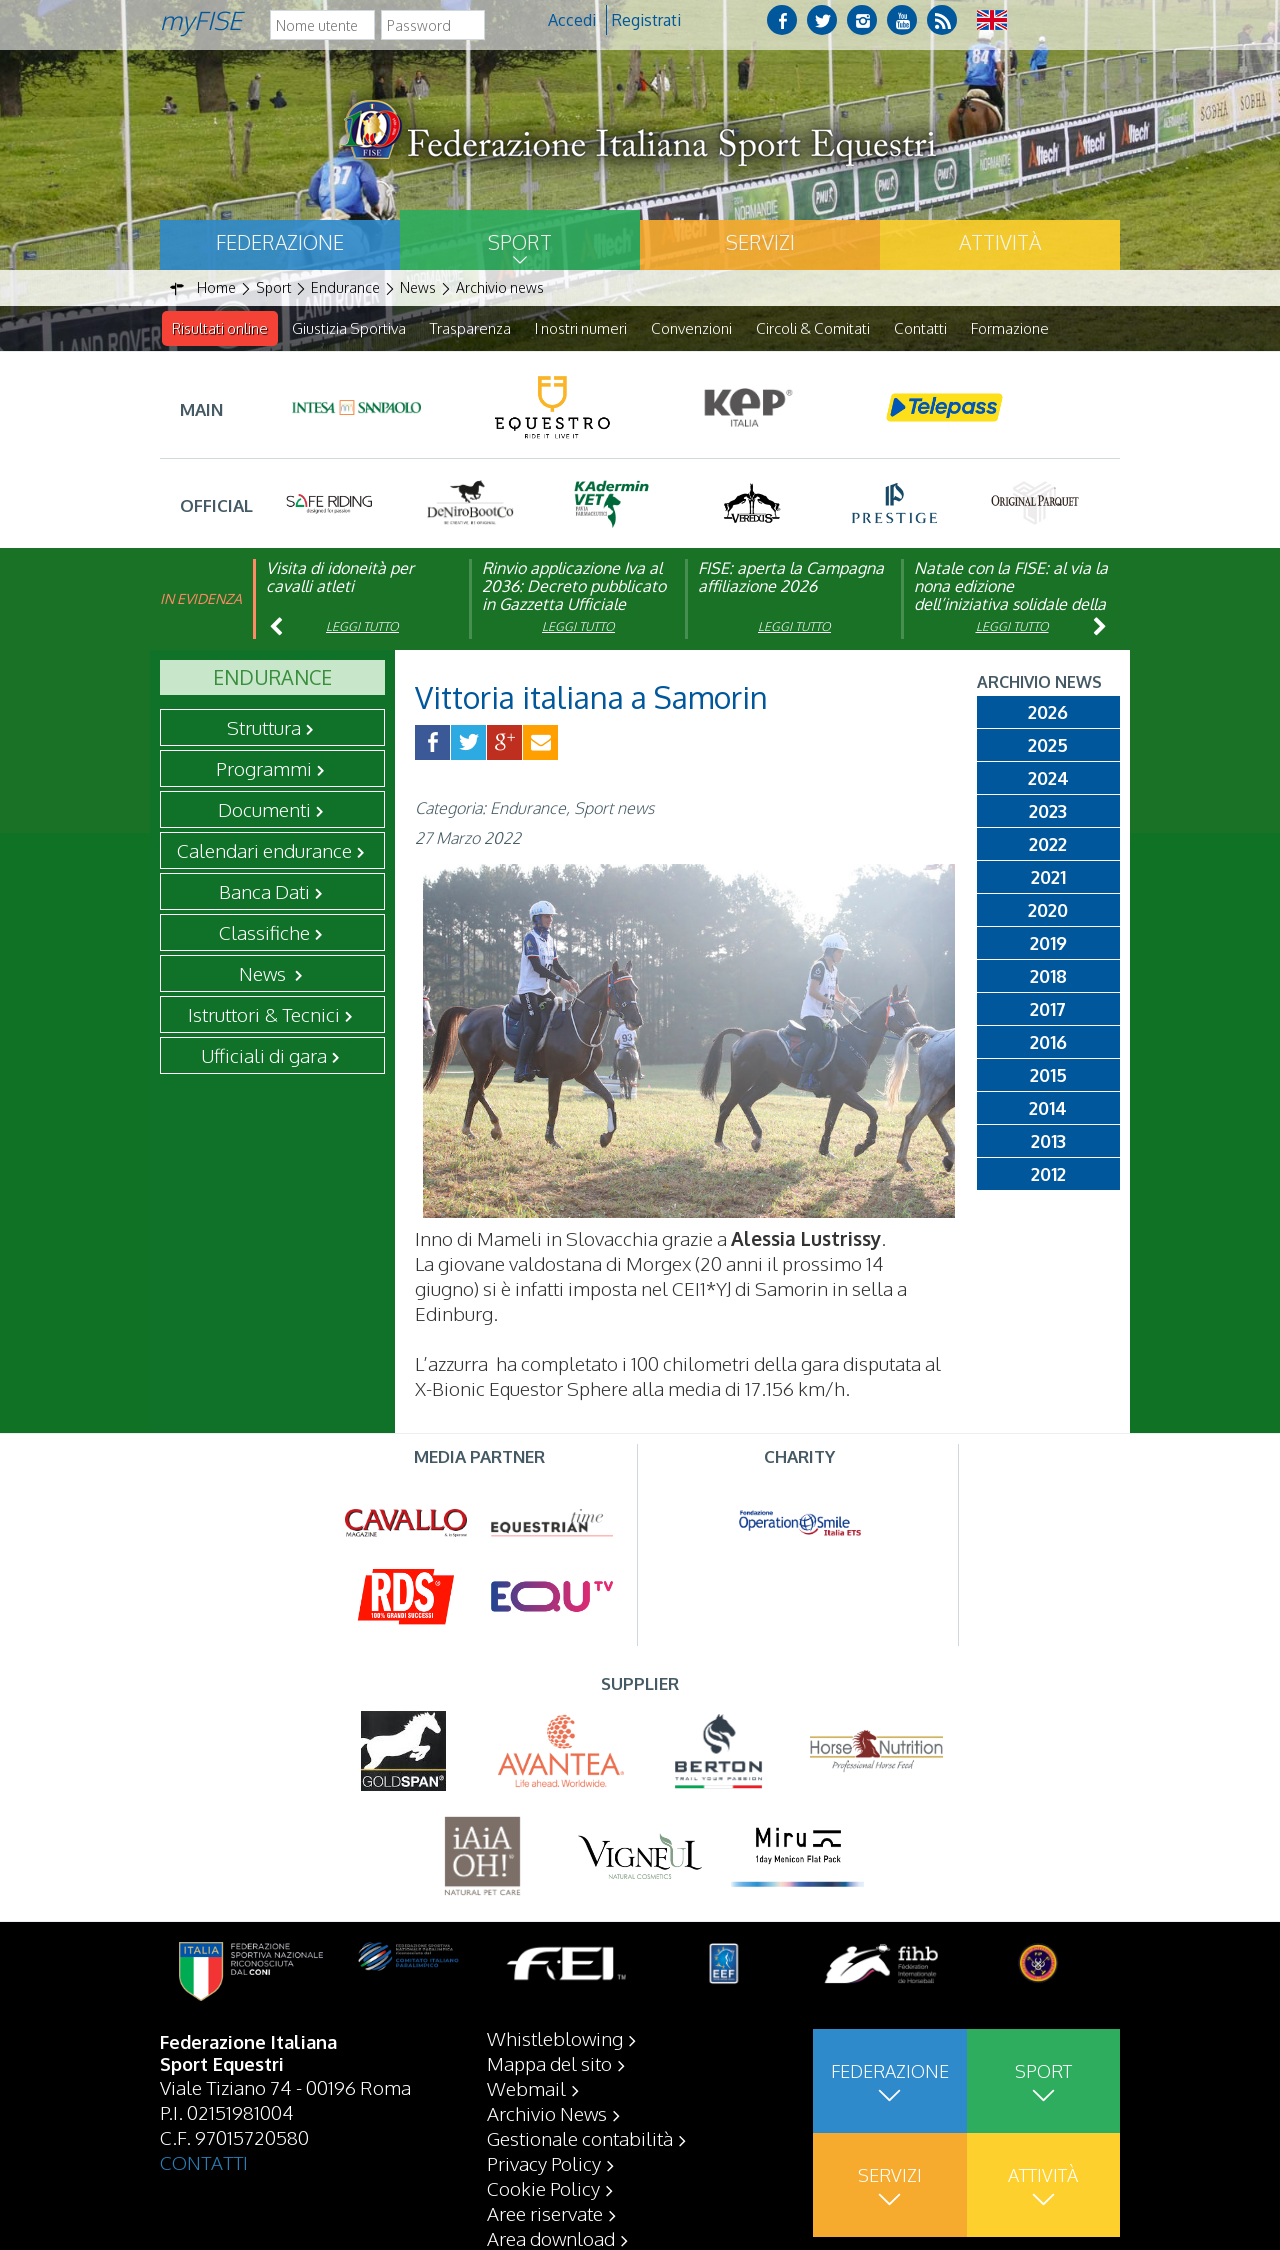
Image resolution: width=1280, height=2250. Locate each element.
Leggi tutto (362, 627)
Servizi (760, 242)
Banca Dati (264, 892)
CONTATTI (204, 2162)
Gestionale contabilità (580, 2138)
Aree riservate (545, 2213)
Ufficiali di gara (264, 1056)
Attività (1000, 242)
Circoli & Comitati (813, 328)
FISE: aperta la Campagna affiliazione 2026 (791, 578)
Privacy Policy (544, 2163)
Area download (551, 2238)
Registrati (646, 20)
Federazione (280, 242)
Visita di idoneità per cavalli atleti (340, 578)
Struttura (264, 728)
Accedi (572, 20)
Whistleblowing (555, 2038)
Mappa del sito (549, 2063)
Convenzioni (691, 328)
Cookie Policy (543, 2188)
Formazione (1010, 328)
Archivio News (547, 2113)
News (264, 974)
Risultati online (220, 328)
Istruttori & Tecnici (264, 1015)
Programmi (264, 769)
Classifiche (264, 933)
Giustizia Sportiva (349, 328)
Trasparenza (470, 328)
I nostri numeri (581, 328)
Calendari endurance (264, 851)
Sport (520, 242)
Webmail (526, 2088)
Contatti (920, 328)
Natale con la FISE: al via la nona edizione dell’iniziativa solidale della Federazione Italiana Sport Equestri (1011, 605)
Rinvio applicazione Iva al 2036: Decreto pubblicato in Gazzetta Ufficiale (574, 587)
